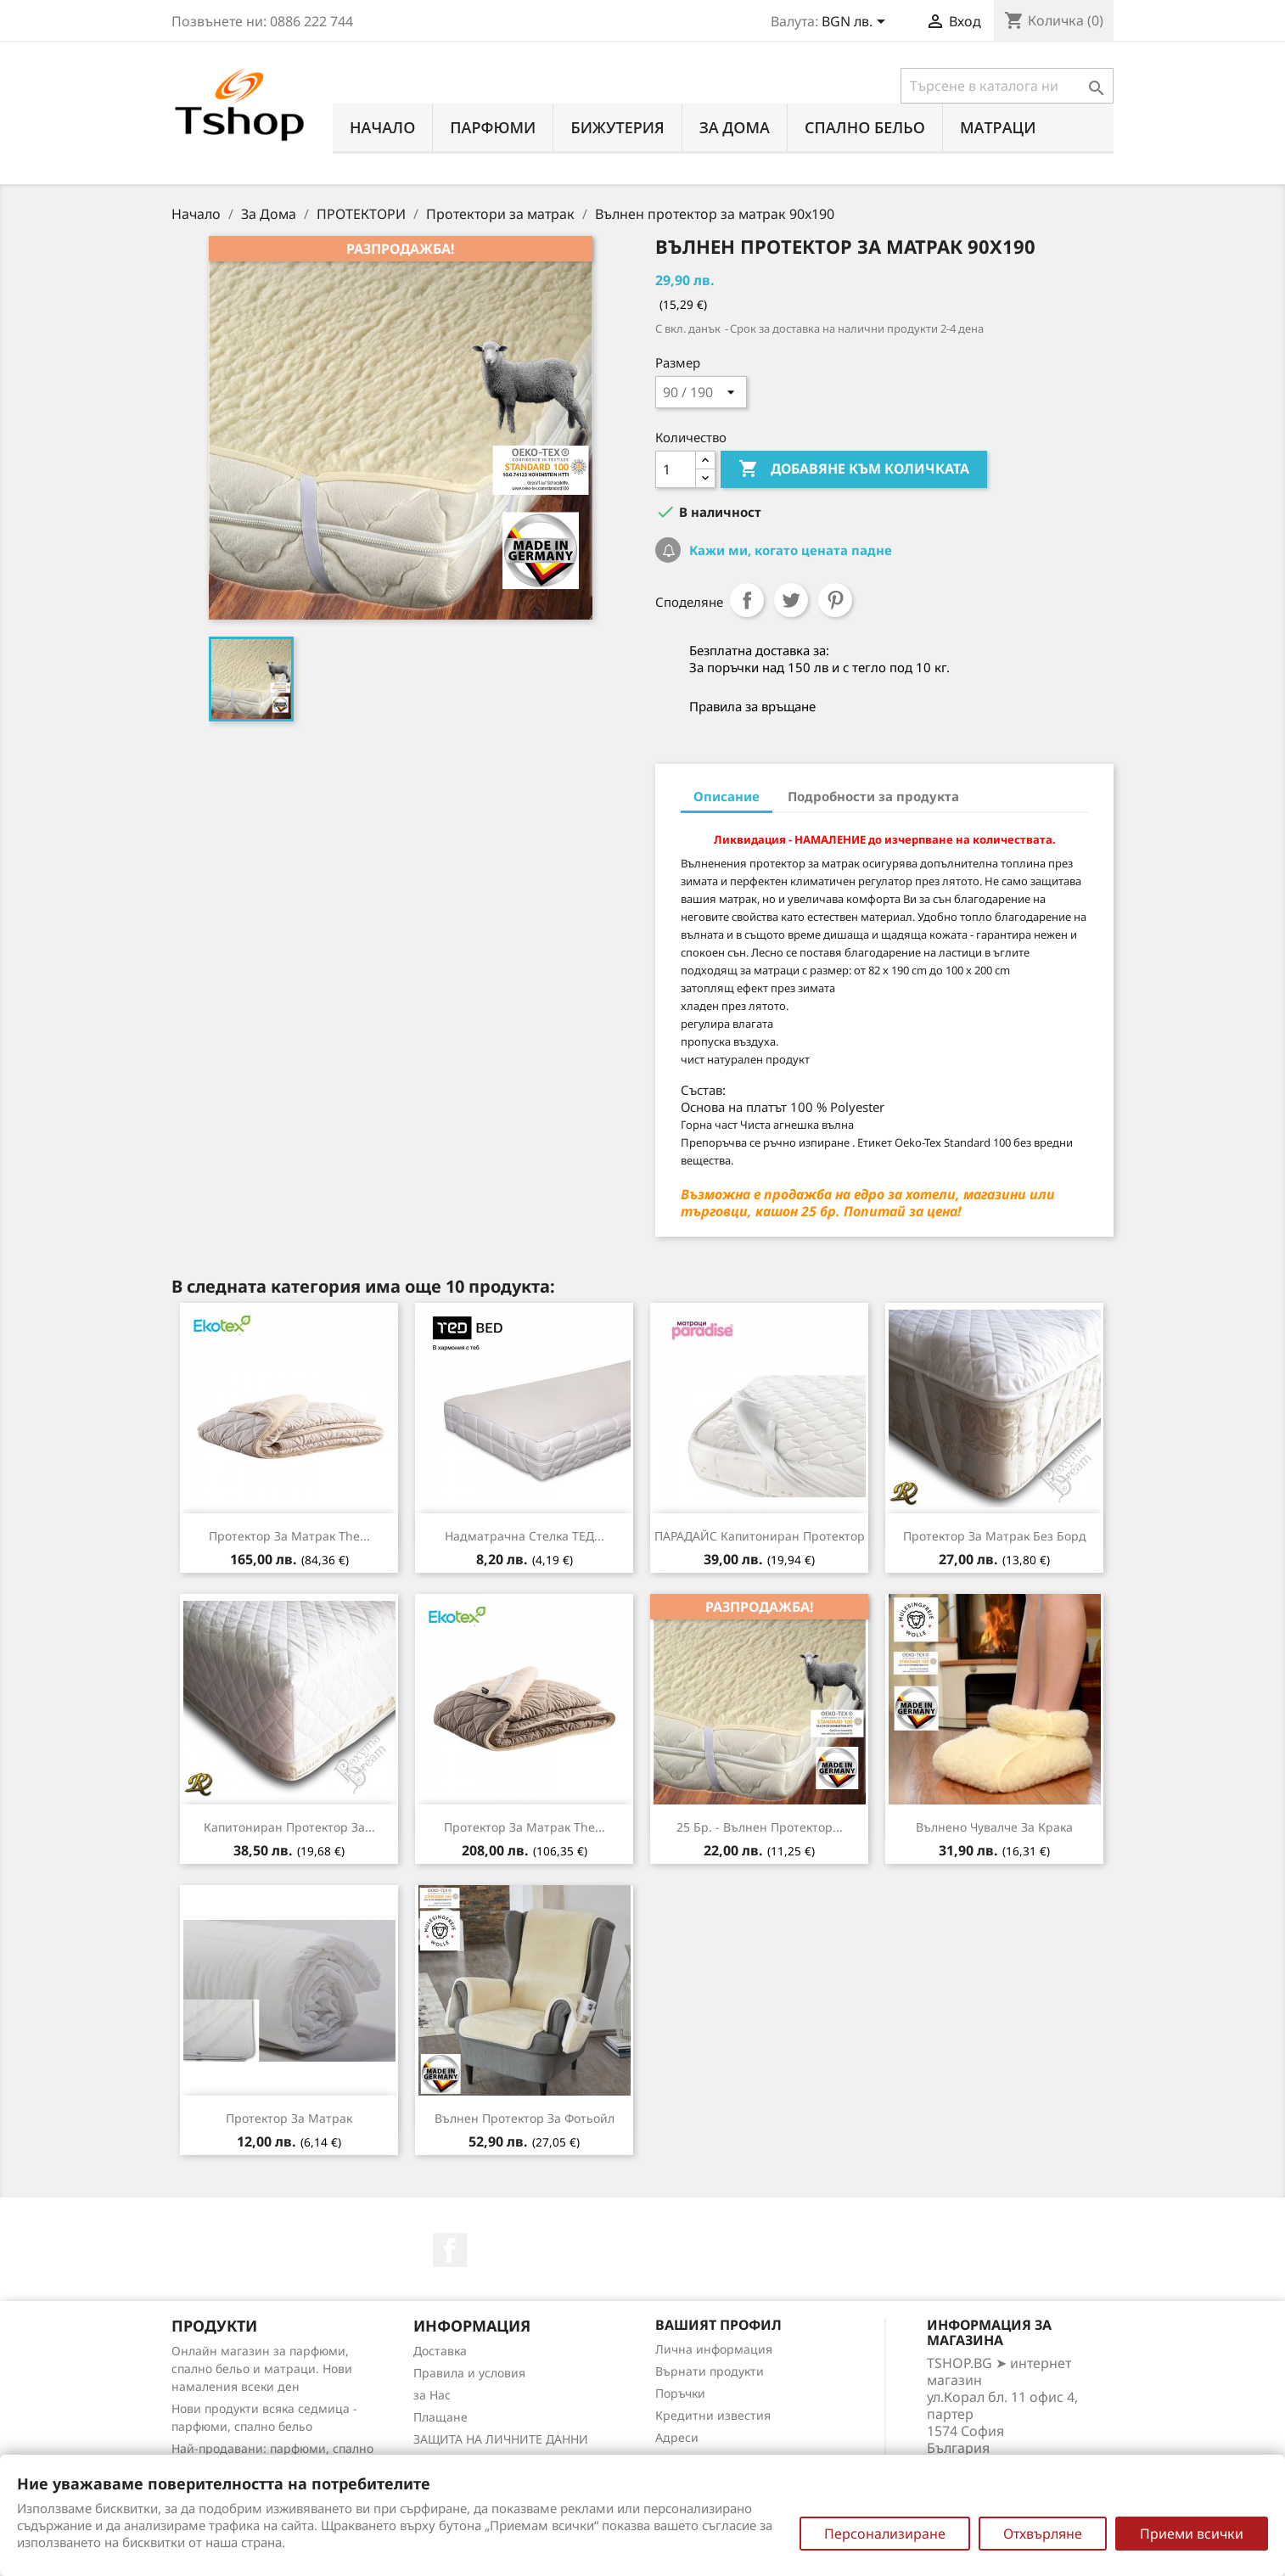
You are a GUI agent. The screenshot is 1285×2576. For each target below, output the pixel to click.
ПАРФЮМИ (493, 127)
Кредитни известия (713, 2415)
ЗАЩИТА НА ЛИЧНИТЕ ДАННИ (500, 2439)
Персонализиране (885, 2533)
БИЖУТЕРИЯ (617, 127)
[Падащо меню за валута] (856, 23)
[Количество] (675, 469)
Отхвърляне (1042, 2533)
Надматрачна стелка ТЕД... (524, 1536)
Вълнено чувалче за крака (994, 1827)
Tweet (791, 600)
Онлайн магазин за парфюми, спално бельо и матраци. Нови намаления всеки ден (261, 2368)
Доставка (440, 2351)
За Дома (734, 127)
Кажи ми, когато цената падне (789, 550)
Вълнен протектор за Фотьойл (524, 2118)
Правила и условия (469, 2373)
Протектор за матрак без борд (994, 1536)
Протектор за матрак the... (289, 1536)
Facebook (450, 2250)
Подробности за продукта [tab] (873, 796)
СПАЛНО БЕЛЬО (865, 127)
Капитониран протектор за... (289, 1827)
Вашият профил (718, 2324)
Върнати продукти (709, 2371)
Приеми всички (1191, 2533)
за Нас (432, 2395)
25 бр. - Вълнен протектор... (759, 1827)
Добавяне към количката (853, 469)
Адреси (677, 2437)
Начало (382, 127)
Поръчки (680, 2393)
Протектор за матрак (289, 2118)
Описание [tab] (726, 796)
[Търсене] (1007, 86)
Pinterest (835, 600)
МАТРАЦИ (998, 127)
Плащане (440, 2417)
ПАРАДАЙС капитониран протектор (759, 1536)
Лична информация (713, 2349)
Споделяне (747, 600)
